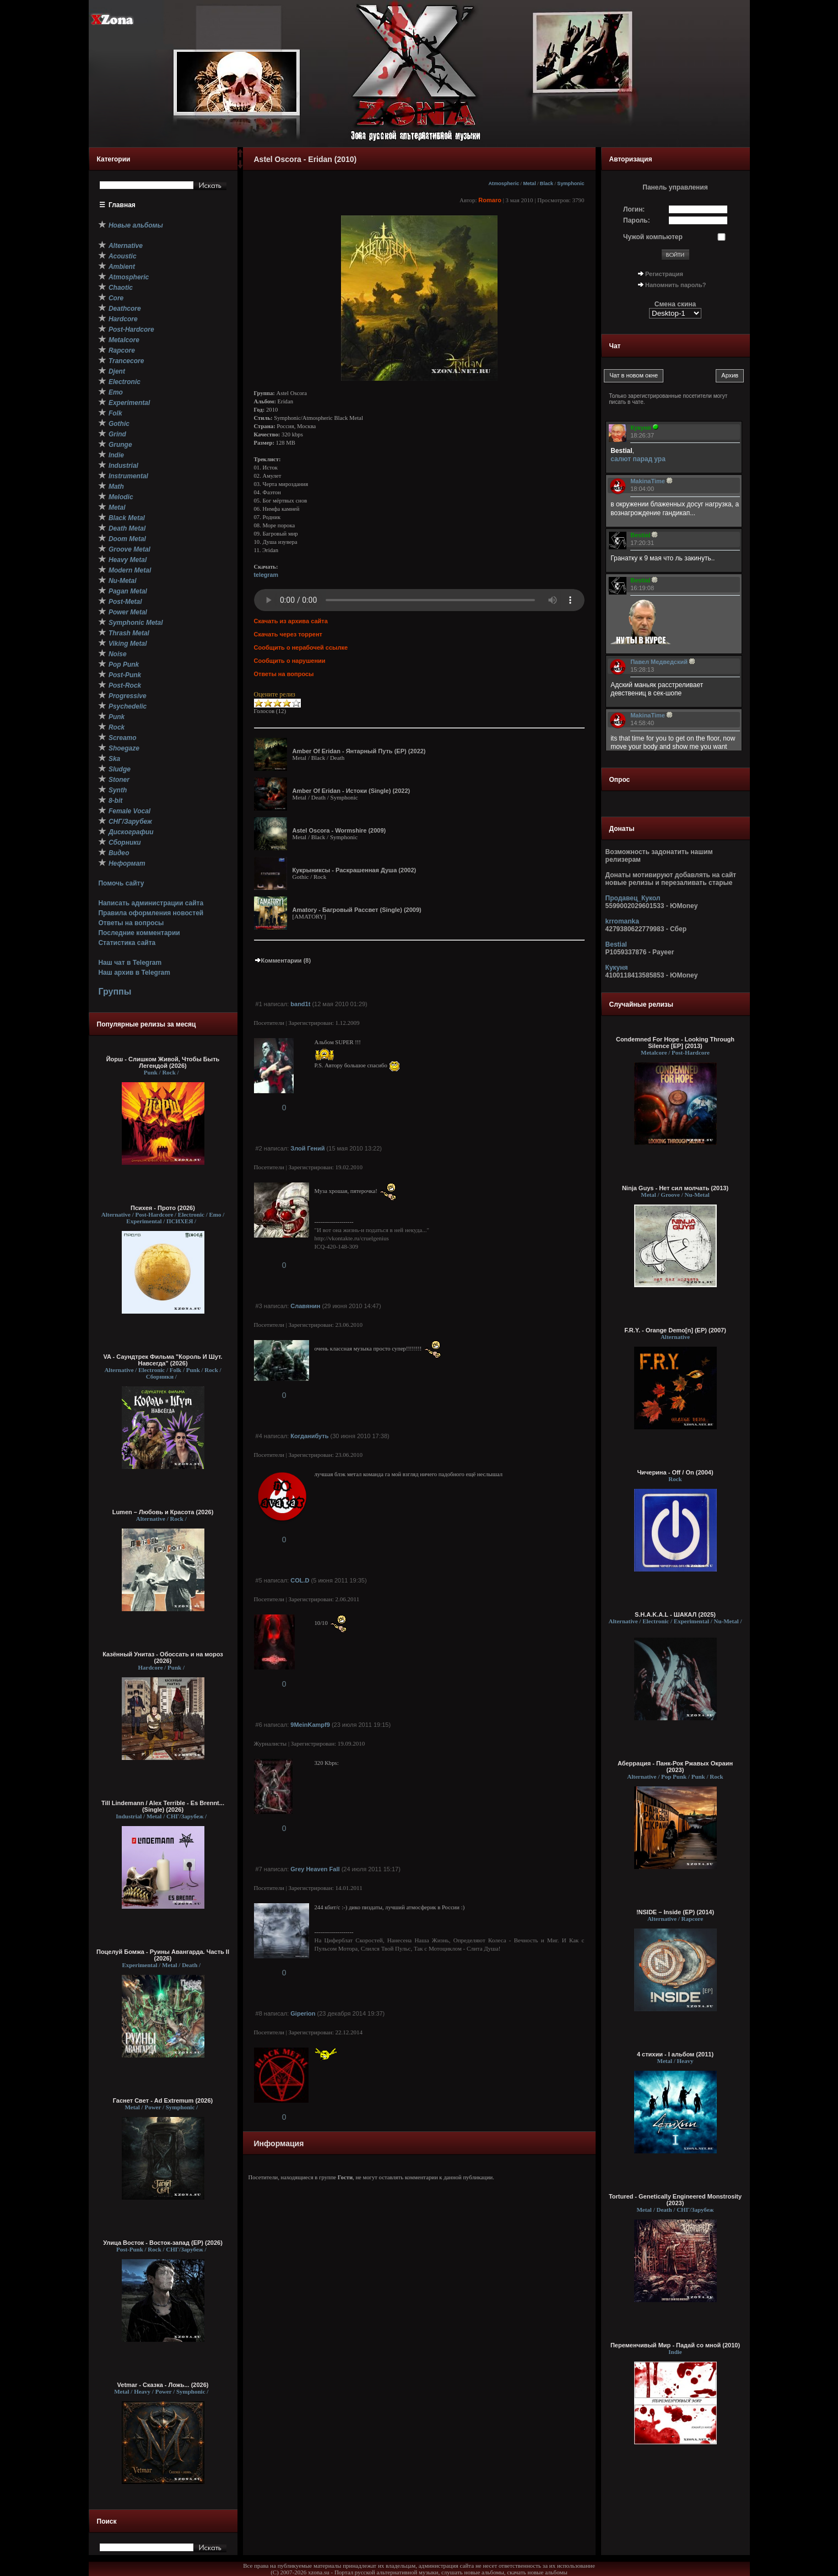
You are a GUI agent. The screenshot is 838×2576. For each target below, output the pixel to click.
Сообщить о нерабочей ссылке (301, 647)
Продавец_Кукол (633, 898)
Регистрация (664, 274)
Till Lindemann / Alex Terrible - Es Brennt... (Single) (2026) (162, 1806)
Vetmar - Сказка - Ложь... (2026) (163, 2384)
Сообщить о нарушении (290, 660)
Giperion (302, 2013)
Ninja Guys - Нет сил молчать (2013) (675, 1188)
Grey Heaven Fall (314, 1869)
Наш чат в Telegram (129, 962)
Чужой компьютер (653, 237)
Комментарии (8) (282, 960)
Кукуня (616, 967)
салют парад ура (638, 459)
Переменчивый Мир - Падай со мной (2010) (675, 2345)
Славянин (305, 1306)
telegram (266, 574)
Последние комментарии (139, 933)
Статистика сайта (126, 943)
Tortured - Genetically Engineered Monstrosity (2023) (675, 2199)
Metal (529, 183)
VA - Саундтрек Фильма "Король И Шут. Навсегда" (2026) (163, 1360)
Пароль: (636, 220)
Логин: (634, 209)
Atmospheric (504, 183)
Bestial (616, 944)
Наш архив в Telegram (134, 972)
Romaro (489, 200)
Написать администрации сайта (150, 903)
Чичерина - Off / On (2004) (675, 1472)
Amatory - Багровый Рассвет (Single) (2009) (357, 909)
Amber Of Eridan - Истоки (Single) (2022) (351, 790)
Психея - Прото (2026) (163, 1208)
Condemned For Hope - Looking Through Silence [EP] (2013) (675, 1042)
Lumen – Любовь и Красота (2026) (163, 1512)
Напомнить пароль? (675, 285)
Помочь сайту (121, 883)
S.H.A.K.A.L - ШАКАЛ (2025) (675, 1614)
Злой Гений (307, 1148)
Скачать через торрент (288, 634)
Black (546, 183)
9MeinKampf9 (310, 1724)
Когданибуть (309, 1436)
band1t (300, 1004)
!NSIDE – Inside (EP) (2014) (675, 1912)
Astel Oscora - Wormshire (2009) (339, 830)
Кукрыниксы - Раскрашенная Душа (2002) (355, 870)
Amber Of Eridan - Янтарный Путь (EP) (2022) (359, 751)
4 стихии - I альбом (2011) (675, 2054)
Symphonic (570, 183)
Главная (122, 205)
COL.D (299, 1580)
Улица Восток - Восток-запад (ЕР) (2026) (163, 2242)
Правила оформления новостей (150, 913)
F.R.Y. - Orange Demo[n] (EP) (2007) (675, 1330)
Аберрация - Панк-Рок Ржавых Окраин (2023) (675, 1766)
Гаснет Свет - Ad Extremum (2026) (163, 2100)
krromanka (622, 921)
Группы (114, 991)
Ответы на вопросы (131, 923)
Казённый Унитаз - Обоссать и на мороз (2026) (162, 1657)
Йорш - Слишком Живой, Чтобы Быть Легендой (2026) (163, 1062)
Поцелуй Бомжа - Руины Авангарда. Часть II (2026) (162, 1955)
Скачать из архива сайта (291, 621)
